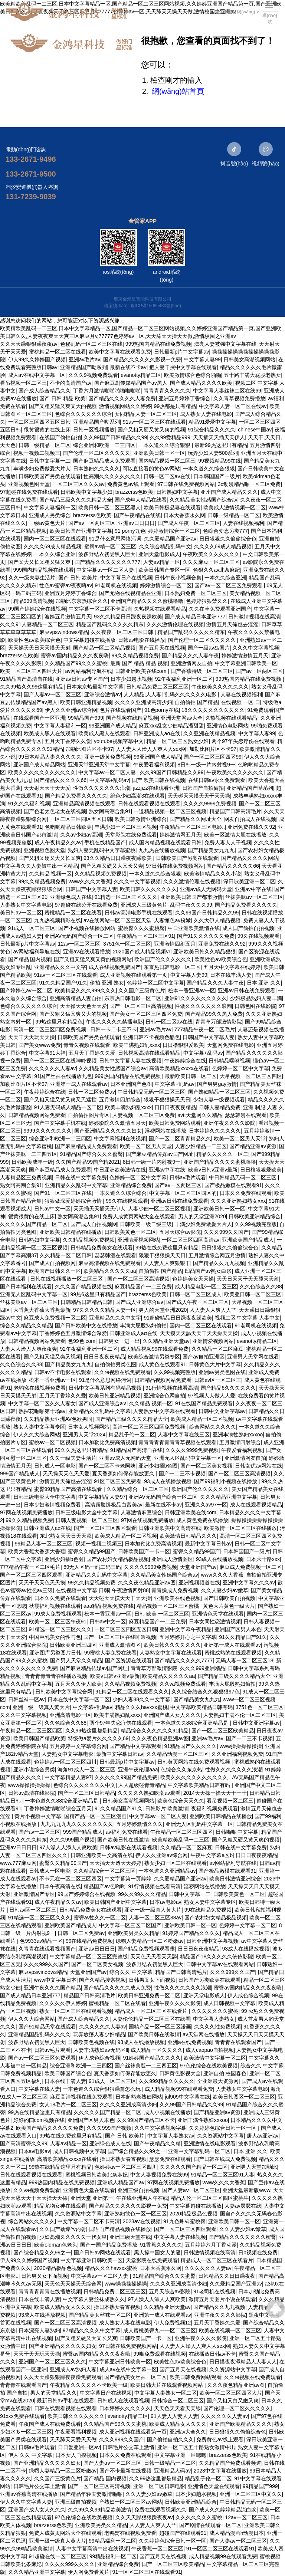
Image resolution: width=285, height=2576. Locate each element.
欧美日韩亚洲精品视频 (86, 702)
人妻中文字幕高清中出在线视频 (92, 2549)
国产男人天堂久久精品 (76, 1660)
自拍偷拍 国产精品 (196, 702)
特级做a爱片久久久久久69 (98, 1738)
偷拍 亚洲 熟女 (107, 983)
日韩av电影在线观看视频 (128, 1847)
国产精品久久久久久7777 (183, 1660)
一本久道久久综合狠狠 (165, 445)
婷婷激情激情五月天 (245, 655)
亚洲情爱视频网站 (138, 1240)
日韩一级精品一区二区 (45, 445)
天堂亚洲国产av (198, 1567)
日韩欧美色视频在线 (91, 2042)
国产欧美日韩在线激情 (123, 1840)
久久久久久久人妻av (52, 1068)
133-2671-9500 (31, 174)
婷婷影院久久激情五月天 (117, 1123)
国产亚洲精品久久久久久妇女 (108, 1131)
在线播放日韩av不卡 (212, 2354)
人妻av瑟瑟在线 (243, 2206)
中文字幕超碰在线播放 (89, 640)
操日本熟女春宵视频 (123, 2159)
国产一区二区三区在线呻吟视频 (60, 1061)
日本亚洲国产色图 (131, 1084)
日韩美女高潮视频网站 (249, 359)
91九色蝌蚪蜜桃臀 (184, 2221)
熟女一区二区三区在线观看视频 (75, 2011)
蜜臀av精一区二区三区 (110, 546)
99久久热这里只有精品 (81, 1450)
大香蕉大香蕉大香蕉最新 (42, 1310)
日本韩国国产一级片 (216, 476)
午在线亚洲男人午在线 (142, 2198)
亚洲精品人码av (172, 2471)
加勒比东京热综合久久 (82, 601)
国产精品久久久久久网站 (249, 858)
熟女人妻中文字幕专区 (39, 1427)
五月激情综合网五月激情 (217, 1255)
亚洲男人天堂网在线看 (253, 1357)
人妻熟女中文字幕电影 (26, 905)
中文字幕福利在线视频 (120, 1138)
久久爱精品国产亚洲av (170, 539)
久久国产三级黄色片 (141, 990)
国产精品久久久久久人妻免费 (122, 398)
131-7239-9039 (31, 197)
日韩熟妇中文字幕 (177, 492)
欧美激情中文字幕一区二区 (215, 2058)
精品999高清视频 (33, 601)
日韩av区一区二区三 (217, 1380)
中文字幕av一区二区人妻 (105, 570)
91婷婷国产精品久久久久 (191, 1933)
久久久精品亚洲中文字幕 (228, 1497)
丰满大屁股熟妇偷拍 (143, 1325)
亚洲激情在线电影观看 (210, 2143)
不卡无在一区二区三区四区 (70, 1879)
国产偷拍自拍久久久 (170, 2439)
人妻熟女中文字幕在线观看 (164, 1411)
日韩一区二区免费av (91, 1092)
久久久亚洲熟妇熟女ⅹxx (238, 1201)
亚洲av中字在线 (253, 889)
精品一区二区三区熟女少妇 (177, 741)
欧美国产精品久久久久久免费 (49, 2128)
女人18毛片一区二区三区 (68, 2104)
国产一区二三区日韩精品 (86, 1793)
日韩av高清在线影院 (31, 1793)
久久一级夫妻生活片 (32, 578)
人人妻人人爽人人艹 (213, 1310)
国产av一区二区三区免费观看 (229, 585)
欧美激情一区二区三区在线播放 (240, 1528)
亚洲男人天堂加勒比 (253, 2167)
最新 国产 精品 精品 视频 (139, 663)
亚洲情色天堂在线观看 (218, 1614)
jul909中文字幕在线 (187, 2097)
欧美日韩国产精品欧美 (39, 1738)
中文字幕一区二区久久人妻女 (42, 1403)
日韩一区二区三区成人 (196, 1294)
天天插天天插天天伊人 (219, 437)
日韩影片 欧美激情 (166, 1808)
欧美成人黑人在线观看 (50, 733)
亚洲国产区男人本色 (237, 1629)
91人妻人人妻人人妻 (174, 2416)
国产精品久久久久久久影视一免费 (142, 359)
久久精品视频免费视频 (101, 874)
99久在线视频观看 (259, 936)
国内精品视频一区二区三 (167, 461)
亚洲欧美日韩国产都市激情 (191, 897)
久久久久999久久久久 (70, 2564)
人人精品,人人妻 (142, 694)
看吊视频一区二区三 (23, 383)
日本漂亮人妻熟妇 (39, 2330)
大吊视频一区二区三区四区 (251, 1076)
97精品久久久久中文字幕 (92, 2330)
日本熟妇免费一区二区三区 (195, 593)
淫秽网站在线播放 (165, 1131)
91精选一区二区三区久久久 (126, 897)
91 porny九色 (130, 531)
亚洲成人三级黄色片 (144, 905)
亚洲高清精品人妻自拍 (76, 998)
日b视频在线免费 (258, 2252)
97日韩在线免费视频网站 (186, 484)
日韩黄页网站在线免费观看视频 (194, 1762)
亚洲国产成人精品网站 (39, 765)
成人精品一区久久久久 (157, 2050)
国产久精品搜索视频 (102, 1980)
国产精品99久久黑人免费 (214, 1014)
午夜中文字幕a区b (211, 1855)
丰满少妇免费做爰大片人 (42, 469)
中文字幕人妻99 (202, 359)
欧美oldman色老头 (55, 2245)
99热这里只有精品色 (59, 1022)
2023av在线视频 (142, 2221)
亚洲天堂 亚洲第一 (92, 2198)
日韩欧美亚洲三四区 (73, 1645)
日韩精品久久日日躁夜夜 (226, 2276)
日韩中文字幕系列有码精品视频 (106, 1388)
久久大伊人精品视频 (217, 920)
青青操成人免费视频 (174, 1590)
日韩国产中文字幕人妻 (91, 889)
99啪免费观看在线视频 (159, 2354)
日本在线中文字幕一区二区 (79, 1699)
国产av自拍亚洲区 (204, 1357)
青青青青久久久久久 (167, 391)
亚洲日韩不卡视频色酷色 (151, 1037)
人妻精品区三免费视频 (26, 1177)
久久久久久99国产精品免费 (126, 1777)
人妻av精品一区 (161, 562)
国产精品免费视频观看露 (146, 1949)
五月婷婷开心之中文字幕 (187, 1637)
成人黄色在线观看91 (162, 1364)
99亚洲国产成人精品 (112, 726)
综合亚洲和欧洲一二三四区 (104, 445)
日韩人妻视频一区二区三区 (87, 1520)
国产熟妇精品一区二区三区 (219, 1092)
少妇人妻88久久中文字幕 (141, 1699)
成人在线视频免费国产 (115, 967)
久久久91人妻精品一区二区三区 (36, 624)
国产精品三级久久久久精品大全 (75, 500)
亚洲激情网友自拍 (191, 663)
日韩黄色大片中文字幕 (215, 1364)
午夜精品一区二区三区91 (145, 936)
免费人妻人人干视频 (227, 842)
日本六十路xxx (263, 1559)
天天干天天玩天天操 (31, 1037)
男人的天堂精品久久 (53, 2393)
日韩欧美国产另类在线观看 (50, 476)
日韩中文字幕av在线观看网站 (220, 1964)
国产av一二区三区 (39, 1832)
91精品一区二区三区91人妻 (222, 2175)
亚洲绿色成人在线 (71, 897)
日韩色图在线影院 (255, 1006)
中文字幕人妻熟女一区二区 (165, 2393)
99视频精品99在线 (219, 461)
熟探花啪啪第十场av (42, 1411)
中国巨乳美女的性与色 (55, 1637)
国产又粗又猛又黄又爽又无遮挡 (60, 1100)
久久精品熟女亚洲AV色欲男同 (58, 1419)
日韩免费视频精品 (21, 2073)
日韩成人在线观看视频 (123, 2401)
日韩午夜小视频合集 (178, 578)
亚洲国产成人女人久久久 (172, 1715)
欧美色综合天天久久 (180, 1801)
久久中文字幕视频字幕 (160, 2128)
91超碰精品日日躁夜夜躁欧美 (178, 1318)
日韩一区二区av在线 (167, 476)
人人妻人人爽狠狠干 (167, 1263)
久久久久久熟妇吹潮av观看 (149, 1793)
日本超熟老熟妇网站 (138, 2097)
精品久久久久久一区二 (222, 1154)
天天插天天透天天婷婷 (115, 1863)
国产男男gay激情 (217, 1084)
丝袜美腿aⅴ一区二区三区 (254, 897)
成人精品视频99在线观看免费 (155, 1349)
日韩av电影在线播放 (141, 640)
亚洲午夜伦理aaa (138, 1769)
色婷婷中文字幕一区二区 (247, 1925)
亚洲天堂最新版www (246, 2190)
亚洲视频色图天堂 (29, 484)
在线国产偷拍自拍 (60, 437)
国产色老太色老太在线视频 (55, 811)
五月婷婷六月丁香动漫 (211, 2245)
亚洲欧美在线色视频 (177, 1598)
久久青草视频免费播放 (239, 398)
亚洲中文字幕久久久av (249, 1583)
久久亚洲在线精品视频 (209, 733)
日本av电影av (165, 1902)
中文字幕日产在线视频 (126, 578)
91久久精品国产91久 (63, 983)
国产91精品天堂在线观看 (47, 2027)
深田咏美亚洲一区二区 (249, 881)
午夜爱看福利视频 (154, 765)
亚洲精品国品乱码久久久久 (39, 2034)
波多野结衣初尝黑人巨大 (106, 554)
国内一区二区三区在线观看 (55, 539)
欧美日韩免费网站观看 (175, 1123)
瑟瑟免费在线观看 (170, 2159)
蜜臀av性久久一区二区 (100, 1917)
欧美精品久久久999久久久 (85, 990)
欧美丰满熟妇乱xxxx (136, 1045)
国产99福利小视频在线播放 (226, 1481)
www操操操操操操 (241, 1746)
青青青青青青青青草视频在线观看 (177, 1442)
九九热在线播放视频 (161, 850)
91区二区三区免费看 (117, 1481)
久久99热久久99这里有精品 (31, 687)
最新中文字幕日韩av (208, 1544)
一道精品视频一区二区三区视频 (170, 811)
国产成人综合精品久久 (45, 391)
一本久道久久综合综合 (121, 1193)
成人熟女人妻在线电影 (206, 414)
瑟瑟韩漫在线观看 (245, 1115)
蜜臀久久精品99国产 (91, 1551)
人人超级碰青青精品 (141, 1785)
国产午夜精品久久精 (157, 2143)
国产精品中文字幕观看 (135, 1746)
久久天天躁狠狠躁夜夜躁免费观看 (63, 2377)
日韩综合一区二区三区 (178, 2401)
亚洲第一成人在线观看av (79, 1084)
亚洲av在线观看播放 (86, 951)
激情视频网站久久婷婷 (125, 406)
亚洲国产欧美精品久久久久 (240, 2424)
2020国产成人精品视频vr (141, 951)
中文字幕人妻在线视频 (180, 2237)
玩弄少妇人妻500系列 (213, 453)
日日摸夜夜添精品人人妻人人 (243, 2362)
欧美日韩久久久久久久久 (148, 889)
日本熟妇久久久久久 (96, 469)
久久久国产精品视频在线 (83, 1286)
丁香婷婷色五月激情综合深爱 (73, 1333)
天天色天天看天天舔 (153, 1956)
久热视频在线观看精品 (160, 609)
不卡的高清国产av (71, 383)
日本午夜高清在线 (60, 1886)
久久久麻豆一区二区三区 (211, 562)
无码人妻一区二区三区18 (244, 1660)
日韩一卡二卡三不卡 (113, 1029)
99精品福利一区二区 (112, 2541)
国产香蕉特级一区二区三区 (202, 671)
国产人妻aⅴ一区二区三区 (53, 694)
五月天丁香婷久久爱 (68, 741)
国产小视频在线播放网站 (86, 928)
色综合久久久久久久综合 (83, 414)
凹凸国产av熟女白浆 (208, 1271)
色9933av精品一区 (41, 1941)
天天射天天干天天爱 (47, 788)
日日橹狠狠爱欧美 (183, 1045)
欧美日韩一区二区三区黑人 (109, 507)
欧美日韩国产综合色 (68, 2073)
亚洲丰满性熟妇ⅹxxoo (238, 1435)
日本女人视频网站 (88, 1427)
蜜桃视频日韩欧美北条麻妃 (96, 2175)
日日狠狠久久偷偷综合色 (227, 539)
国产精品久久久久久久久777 (107, 562)
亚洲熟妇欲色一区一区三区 (135, 2214)
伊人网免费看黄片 (88, 2572)
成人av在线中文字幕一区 (37, 375)
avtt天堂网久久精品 (199, 1115)
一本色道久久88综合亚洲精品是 (192, 1723)
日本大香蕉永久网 (184, 515)
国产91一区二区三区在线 (63, 1193)
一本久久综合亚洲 (55, 554)
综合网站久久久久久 (212, 1427)
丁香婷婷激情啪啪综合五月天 (58, 1808)
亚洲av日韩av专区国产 (81, 679)
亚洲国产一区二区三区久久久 (52, 2362)
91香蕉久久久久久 (161, 2245)
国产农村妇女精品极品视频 (117, 1559)
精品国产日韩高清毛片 (235, 811)
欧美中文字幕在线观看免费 (120, 352)
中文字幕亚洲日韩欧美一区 (246, 663)
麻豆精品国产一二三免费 (143, 1286)
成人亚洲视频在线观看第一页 (133, 975)
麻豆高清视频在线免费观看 (109, 1263)
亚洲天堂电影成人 (159, 554)
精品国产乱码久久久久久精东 (110, 624)
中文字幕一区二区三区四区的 (183, 1193)
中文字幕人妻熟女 (214, 2019)
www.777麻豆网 (18, 1863)
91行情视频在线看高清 (171, 1388)
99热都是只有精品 (175, 406)
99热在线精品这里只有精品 (39, 2112)
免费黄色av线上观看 (130, 484)
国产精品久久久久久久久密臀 (242, 2237)
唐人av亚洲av (263, 2136)
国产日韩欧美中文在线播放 (86, 1325)
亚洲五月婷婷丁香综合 (184, 398)
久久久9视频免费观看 (93, 375)
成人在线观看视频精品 (256, 1505)
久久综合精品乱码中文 (165, 546)
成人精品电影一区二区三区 (206, 1286)
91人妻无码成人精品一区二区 (68, 1107)
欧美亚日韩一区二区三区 (252, 1294)
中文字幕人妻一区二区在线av (233, 406)
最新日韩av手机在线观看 (65, 2401)
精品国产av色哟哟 (104, 1886)
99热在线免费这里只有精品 (167, 1248)
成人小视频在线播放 (167, 2112)
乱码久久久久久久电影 (191, 694)
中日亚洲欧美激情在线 (194, 928)
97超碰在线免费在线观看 (29, 492)
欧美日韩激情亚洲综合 (141, 819)
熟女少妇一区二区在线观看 (175, 1863)
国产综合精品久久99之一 (137, 2151)
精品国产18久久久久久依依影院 (216, 1956)
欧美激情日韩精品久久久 (188, 1536)
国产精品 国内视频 (29, 959)
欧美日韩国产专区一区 (164, 570)
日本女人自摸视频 (76, 2455)
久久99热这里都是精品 (91, 1731)
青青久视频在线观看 (86, 1045)
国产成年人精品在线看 (141, 500)
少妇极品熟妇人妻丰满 (256, 998)
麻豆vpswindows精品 (63, 632)
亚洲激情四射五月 (175, 944)
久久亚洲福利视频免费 (237, 1754)
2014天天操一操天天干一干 (215, 1793)
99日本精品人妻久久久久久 (50, 757)
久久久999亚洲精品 (202, 1668)
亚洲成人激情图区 (172, 1559)
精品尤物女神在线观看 (60, 2206)
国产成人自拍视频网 (94, 1224)
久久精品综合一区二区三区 (138, 1489)
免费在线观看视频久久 (160, 2510)
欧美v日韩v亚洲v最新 (213, 1170)
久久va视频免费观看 (182, 1684)
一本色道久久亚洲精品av (167, 1871)
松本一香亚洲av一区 (191, 990)
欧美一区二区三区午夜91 (58, 1621)
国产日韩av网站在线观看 (102, 2252)
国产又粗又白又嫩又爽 (233, 2401)
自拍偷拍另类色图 (115, 1364)
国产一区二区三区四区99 (213, 757)
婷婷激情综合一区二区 (174, 531)
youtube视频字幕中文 (119, 741)
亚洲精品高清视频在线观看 (84, 803)
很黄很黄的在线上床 (47, 430)
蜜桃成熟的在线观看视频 (233, 1653)
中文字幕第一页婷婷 (128, 1879)
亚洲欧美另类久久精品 (134, 1933)
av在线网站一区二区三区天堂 (117, 920)
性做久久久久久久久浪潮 (101, 788)
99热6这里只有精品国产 (98, 1294)
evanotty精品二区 (141, 375)
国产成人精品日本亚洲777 (195, 617)
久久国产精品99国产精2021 (88, 1162)
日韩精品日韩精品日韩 (86, 1302)
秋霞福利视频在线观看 (55, 1606)
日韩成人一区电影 (55, 1466)
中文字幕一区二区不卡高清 (100, 609)
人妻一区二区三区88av (155, 1917)
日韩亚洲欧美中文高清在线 (170, 1528)
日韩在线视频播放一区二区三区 (67, 1279)
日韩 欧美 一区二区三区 (161, 1614)
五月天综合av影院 (180, 1232)
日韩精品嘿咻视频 (229, 1061)
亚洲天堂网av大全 (182, 718)
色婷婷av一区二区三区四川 (65, 1762)
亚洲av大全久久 (188, 2432)
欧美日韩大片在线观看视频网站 (167, 2385)
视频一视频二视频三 (36, 453)
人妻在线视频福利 (243, 523)
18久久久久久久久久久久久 (213, 710)
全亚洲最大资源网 (218, 2081)
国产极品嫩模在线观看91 (233, 1185)
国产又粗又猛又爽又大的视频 (62, 406)
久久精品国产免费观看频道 (230, 2463)
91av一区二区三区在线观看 (154, 422)
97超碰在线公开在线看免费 (86, 905)
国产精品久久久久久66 (60, 780)
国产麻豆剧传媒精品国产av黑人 (130, 383)
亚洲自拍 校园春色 (224, 2073)
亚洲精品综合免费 (131, 1185)
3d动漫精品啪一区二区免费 (249, 484)
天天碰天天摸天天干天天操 (199, 796)
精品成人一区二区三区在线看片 (152, 2011)
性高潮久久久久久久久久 (112, 476)
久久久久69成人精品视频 (53, 546)
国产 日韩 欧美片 (78, 578)
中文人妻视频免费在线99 (159, 2175)
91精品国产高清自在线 (26, 679)
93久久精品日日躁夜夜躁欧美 (128, 617)
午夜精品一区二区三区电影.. (192, 827)
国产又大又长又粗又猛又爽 (40, 562)
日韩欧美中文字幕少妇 (86, 492)
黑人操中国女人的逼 (157, 2252)
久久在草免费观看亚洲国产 (220, 609)
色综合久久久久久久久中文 (84, 1785)
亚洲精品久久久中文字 (60, 967)
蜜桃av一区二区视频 (52, 1442)
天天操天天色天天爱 (83, 1006)
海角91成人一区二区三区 (86, 1769)
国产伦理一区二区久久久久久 (96, 453)
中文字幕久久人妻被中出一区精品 (39, 866)
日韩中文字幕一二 (50, 461)
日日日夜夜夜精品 (175, 1107)
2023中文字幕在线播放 (220, 2471)
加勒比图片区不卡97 (89, 749)
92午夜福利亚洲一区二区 (184, 679)
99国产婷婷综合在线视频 (37, 609)
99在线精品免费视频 (208, 1910)
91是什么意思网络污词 (115, 539)
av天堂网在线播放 (204, 2034)
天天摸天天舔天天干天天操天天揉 (199, 1333)
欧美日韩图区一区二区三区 (244, 2097)
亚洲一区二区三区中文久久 (251, 2494)
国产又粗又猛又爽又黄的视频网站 (93, 959)
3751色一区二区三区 (127, 944)
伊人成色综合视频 (248, 1995)
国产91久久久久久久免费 (206, 936)
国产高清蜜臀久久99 (24, 2143)
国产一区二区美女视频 (206, 1466)
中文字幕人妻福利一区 (50, 507)
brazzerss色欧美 (134, 492)
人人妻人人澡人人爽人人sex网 (151, 749)
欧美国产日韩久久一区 (55, 1271)
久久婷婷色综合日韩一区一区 (223, 2128)
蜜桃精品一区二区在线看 (57, 352)
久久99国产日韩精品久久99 (115, 437)
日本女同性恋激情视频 (215, 1621)
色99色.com (81, 1341)
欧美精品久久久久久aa (109, 1271)
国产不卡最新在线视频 (125, 2471)
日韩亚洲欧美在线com (141, 671)
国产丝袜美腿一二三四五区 (146, 2066)
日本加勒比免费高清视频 (107, 1442)
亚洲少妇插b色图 (158, 1466)
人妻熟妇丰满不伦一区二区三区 (239, 1715)
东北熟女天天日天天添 (66, 1536)
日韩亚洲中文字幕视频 (212, 1941)
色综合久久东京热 (181, 1769)
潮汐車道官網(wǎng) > (236, 11)
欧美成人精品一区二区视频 (202, 1419)
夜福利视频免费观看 (214, 1808)
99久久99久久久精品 (142, 1894)
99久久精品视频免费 (135, 655)
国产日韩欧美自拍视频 (229, 1598)
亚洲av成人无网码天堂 (206, 889)
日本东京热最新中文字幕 (95, 687)
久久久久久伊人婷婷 (62, 2003)
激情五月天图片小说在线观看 (222, 2299)
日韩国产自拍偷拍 (203, 788)
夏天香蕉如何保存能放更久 (124, 1473)
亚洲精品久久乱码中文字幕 (76, 1185)
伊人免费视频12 (172, 2323)
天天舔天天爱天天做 (73, 2439)
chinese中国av (255, 430)
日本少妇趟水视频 (131, 679)
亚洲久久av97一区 (206, 1505)
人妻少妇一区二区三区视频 (159, 1209)
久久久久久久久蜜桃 (214, 2011)
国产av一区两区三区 (91, 523)
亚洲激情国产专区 (34, 1894)
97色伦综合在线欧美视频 (209, 2066)
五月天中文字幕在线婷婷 (232, 967)
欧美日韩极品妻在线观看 (172, 507)
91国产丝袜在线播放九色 (63, 1076)
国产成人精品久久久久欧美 (201, 383)
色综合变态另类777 (225, 531)
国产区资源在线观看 (128, 1660)
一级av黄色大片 (47, 523)
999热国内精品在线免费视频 (158, 344)
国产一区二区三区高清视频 (140, 1006)
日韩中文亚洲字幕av (222, 1411)
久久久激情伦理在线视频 (175, 624)
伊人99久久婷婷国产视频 (37, 359)
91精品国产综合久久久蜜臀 (91, 1154)
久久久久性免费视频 (217, 2027)
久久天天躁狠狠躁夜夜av (29, 344)
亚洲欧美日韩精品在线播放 (70, 1232)
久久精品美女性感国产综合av (204, 500)
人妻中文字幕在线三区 (184, 1435)
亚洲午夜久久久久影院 (229, 1123)
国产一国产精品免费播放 (108, 2245)
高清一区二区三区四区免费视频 (50, 1029)
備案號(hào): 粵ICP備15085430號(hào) (142, 305)
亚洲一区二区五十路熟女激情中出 (196, 2447)
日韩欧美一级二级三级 (146, 1224)
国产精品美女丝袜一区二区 (100, 2315)
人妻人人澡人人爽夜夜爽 (28, 1349)
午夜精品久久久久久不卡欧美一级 (89, 2385)
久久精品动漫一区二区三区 (177, 1754)
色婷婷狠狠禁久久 (206, 601)
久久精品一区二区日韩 (66, 1255)
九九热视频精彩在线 (57, 920)
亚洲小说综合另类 (34, 1769)
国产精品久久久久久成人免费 (117, 1988)
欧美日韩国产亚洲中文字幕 (81, 531)
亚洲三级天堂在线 (130, 2237)
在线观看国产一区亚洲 (39, 718)
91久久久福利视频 (29, 803)
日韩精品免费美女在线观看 (102, 1248)
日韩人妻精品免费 (219, 1107)
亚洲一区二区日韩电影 (159, 2486)
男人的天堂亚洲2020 (202, 1216)
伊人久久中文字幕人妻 (26, 2502)
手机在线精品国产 (105, 842)
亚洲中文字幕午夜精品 (186, 1629)
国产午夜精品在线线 (137, 515)
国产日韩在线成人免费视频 (225, 2159)
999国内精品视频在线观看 (43, 570)
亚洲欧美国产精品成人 (248, 1240)
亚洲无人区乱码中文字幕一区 (34, 1294)
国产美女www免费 (40, 1045)
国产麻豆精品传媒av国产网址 (160, 1154)
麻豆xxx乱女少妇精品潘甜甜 (171, 726)
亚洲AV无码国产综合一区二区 (79, 936)
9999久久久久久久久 (48, 1131)
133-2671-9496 (31, 159)
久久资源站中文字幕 (220, 2136)
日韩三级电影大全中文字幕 (44, 1497)
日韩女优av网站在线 (258, 1466)
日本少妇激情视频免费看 (53, 1505)
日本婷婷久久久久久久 (215, 1131)
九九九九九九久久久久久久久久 (76, 1824)
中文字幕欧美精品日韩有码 (201, 1707)
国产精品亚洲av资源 (252, 1146)
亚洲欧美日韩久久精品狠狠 (204, 951)
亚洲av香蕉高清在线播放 (29, 2494)
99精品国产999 (85, 718)
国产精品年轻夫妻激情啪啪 (91, 2494)
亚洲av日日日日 (136, 523)
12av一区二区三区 (79, 944)
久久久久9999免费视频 (209, 803)
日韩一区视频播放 (94, 430)
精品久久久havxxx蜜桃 (141, 1707)
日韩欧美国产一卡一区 (144, 1551)
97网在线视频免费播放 (26, 1512)
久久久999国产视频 (72, 1840)
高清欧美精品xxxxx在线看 (179, 1068)
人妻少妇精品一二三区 (201, 1146)
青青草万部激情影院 (218, 1022)
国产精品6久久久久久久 (228, 1388)
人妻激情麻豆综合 (141, 1512)
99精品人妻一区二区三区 (43, 1544)
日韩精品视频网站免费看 (36, 1115)
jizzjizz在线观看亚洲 (156, 788)
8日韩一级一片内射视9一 (206, 765)
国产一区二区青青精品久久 (180, 1138)
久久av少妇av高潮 (81, 835)
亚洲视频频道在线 (199, 1583)
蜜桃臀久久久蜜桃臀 (141, 928)
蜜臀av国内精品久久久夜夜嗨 (75, 655)
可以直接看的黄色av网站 (151, 469)
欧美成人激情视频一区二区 (234, 507)
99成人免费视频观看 (58, 1614)
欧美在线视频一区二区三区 (230, 2330)
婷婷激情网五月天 (180, 835)
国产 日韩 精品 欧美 (62, 398)
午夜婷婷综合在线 (185, 1061)
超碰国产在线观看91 (183, 2533)
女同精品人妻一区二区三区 (146, 414)
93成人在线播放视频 (167, 1481)
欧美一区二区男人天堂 (240, 1138)
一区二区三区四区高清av (190, 1240)
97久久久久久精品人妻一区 (104, 1310)
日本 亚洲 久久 (264, 983)
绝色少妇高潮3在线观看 (137, 796)
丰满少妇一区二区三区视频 (126, 827)
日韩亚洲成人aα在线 (157, 733)
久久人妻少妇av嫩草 (224, 1590)
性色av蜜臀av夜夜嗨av (65, 585)
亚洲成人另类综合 (50, 515)
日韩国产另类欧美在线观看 (209, 1980)
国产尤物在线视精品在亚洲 (130, 593)
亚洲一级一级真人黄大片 (41, 1707)
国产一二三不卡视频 (182, 1473)
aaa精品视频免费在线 (108, 1606)
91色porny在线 (161, 710)
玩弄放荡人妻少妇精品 (99, 2034)
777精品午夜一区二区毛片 (204, 1029)
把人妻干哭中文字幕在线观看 (183, 367)
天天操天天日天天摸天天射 (39, 648)
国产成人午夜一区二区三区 (189, 523)
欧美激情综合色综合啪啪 (192, 375)
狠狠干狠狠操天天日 (167, 1100)
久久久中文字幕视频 (255, 648)
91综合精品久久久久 (211, 430)
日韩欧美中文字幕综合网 (63, 1692)
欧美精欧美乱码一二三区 (180, 1840)
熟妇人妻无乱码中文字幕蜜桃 (101, 850)
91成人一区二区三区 (32, 928)
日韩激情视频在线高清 (254, 617)
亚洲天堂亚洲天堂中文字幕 (99, 765)
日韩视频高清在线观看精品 (149, 1053)
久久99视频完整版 (256, 1224)
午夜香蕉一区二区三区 (157, 2549)
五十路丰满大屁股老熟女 (252, 375)
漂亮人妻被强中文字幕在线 (225, 344)
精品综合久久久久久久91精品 (155, 1731)
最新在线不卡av (128, 367)
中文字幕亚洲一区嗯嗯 (180, 2455)
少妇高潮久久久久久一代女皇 (73, 2237)
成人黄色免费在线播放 (202, 1520)
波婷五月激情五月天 (68, 617)
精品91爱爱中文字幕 (212, 422)
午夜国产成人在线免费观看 (50, 2424)
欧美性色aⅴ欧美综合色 (34, 640)
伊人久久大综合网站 (36, 1435)
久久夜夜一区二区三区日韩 (123, 632)
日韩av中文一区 (52, 1209)
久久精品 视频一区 (50, 874)
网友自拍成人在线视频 (250, 819)
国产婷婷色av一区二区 (26, 990)
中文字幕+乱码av (109, 780)
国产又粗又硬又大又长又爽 (50, 858)
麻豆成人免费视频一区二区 (55, 1318)
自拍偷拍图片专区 (88, 1115)
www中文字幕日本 (55, 1980)
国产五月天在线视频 (161, 648)
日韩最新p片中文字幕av (181, 352)
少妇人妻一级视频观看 (219, 1100)
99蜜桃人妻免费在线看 (110, 1653)
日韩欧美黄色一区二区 (130, 1232)
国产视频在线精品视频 (132, 718)
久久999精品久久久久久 (166, 2081)
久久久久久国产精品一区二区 (34, 1224)
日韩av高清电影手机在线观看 (139, 913)
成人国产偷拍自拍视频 (248, 928)
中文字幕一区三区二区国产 (130, 1925)
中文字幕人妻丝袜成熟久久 (94, 2299)
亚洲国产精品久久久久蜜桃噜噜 (147, 601)
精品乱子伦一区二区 (131, 1435)
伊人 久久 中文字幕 (30, 2455)
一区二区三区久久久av (78, 484)
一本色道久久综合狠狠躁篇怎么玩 (102, 2089)
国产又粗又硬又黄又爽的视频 (151, 430)
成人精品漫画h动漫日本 (236, 2533)
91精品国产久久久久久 (190, 1746)
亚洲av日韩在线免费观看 (246, 990)
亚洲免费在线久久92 (251, 827)
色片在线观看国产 (120, 710)
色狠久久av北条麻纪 (216, 570)
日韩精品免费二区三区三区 (157, 687)
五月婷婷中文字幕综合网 (78, 1746)
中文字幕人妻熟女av (170, 2136)
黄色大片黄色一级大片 (229, 1606)
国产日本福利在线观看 (26, 1286)
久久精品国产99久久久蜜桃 (76, 663)
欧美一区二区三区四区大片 (31, 671)
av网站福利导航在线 (88, 671)
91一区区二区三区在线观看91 (220, 2549)
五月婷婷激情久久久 (139, 1824)
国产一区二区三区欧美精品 (222, 1731)
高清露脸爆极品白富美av (113, 1505)
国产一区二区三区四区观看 (105, 1528)
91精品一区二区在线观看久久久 (132, 1692)
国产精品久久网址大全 (196, 819)
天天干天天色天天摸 (42, 1583)
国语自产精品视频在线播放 (120, 2229)
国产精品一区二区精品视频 (104, 648)
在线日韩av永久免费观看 (217, 780)
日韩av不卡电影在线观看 (63, 1372)
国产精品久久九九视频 (219, 1263)
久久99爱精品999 (170, 437)
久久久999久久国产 (226, 1232)
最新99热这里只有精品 (220, 445)
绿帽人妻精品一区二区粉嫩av (150, 1941)
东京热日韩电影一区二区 (172, 967)
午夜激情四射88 (130, 1590)
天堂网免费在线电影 (230, 1045)
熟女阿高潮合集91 (110, 811)
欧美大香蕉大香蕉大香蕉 (36, 1551)
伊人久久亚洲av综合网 (71, 710)
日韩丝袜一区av (26, 1699)
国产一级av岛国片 (209, 648)
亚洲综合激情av (102, 694)
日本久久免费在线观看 (246, 1193)
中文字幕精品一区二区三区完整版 (89, 1956)
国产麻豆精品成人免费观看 (104, 461)
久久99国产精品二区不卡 (146, 2120)
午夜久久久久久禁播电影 (114, 1022)
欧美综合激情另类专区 (154, 1357)
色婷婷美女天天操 (193, 1279)
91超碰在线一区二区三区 (58, 2556)
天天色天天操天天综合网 (73, 2284)
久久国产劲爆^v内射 (62, 2229)
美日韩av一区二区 (21, 913)
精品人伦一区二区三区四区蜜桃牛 (210, 2198)
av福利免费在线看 (127, 1832)
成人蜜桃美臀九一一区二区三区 (159, 2330)
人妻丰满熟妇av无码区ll (100, 2050)
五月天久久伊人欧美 (78, 1684)
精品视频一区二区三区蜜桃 (168, 1606)
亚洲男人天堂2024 (84, 1435)
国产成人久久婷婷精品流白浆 (222, 2510)
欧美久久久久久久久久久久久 (42, 772)
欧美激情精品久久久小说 (212, 874)
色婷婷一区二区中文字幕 (155, 983)
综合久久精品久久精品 (26, 1325)
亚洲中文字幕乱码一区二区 (199, 2151)
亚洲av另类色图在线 (222, 1372)
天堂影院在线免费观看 (131, 835)
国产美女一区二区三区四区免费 (145, 1014)
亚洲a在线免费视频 (190, 2042)
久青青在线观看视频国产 (47, 1949)
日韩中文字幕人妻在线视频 (130, 1061)
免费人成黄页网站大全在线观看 (138, 1216)
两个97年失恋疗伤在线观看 (243, 741)
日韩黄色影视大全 (180, 2073)
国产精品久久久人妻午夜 (190, 655)
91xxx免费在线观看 (22, 2416)
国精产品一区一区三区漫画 (95, 1816)
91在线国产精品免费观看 (204, 1403)
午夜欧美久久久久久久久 (211, 554)
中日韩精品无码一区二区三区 (151, 1092)
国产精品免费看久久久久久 (76, 796)
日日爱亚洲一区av (79, 2447)
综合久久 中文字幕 (131, 1972)
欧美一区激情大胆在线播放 (235, 835)
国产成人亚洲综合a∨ (139, 1302)
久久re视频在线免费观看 (122, 1372)
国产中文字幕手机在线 (60, 1123)
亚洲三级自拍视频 (138, 2190)
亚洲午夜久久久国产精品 (52, 1988)
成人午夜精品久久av (58, 842)
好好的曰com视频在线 (39, 2120)
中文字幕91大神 (47, 1053)
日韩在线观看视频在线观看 (149, 803)
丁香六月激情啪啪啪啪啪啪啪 (107, 391)
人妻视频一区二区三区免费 (143, 1115)
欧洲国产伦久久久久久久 (162, 959)
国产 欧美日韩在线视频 (158, 780)
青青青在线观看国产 (238, 2042)
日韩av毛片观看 (188, 1177)
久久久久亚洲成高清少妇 (143, 702)
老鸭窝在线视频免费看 (40, 1388)
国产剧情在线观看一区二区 (210, 2525)
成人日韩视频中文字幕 (229, 2003)
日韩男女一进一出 (119, 1341)
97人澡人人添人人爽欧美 (68, 1847)
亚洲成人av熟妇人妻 (73, 2369)
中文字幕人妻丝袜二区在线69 (227, 391)
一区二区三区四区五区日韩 (39, 422)
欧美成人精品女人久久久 (62, 2307)
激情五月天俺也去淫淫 (232, 624)
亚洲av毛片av (85, 359)
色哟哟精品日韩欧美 (68, 827)
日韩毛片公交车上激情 (128, 2447)
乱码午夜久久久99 (191, 905)
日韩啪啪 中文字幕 (237, 1832)
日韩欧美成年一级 (32, 1162)
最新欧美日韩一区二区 (191, 1076)
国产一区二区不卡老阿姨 (106, 1466)
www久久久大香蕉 (90, 881)
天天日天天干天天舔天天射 (248, 1279)
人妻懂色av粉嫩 (172, 920)
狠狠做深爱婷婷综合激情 (74, 1201)
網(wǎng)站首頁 (178, 91)
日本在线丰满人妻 (231, 975)
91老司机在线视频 (116, 585)
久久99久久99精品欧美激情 (99, 2510)
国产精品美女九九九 (211, 850)
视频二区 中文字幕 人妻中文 (247, 1318)
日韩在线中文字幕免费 (81, 1177)
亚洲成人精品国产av (120, 2182)
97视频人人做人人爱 (211, 1396)
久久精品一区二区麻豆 (217, 1349)
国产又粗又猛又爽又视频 (52, 1357)
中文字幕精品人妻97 (102, 1497)
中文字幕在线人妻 (39, 2089)
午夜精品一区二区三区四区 (31, 1731)
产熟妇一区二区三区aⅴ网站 (130, 2502)
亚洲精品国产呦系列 (83, 367)
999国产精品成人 (20, 1473)
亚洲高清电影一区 (70, 1715)
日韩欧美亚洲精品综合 (255, 1216)
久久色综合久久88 (261, 1286)
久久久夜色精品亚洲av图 (147, 1583)
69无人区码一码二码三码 (92, 1567)
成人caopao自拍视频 (210, 2050)
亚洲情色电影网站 (227, 726)
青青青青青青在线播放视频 (56, 1676)
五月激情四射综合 (120, 1100)
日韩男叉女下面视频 (152, 1980)
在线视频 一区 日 (240, 702)
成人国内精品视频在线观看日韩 (165, 842)
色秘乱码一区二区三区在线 (91, 344)
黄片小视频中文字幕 (37, 1816)
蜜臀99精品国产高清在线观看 (69, 1489)
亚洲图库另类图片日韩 (55, 1653)
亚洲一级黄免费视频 (107, 757)
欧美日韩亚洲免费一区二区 (149, 1995)
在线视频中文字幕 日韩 (82, 1590)
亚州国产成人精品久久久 (229, 492)
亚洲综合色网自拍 (164, 1396)
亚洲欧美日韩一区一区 (159, 453)
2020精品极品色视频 (193, 2214)
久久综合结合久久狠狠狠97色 (205, 1692)
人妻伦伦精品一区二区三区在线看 (151, 2019)
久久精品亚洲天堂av (166, 1341)
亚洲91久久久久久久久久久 (195, 998)
